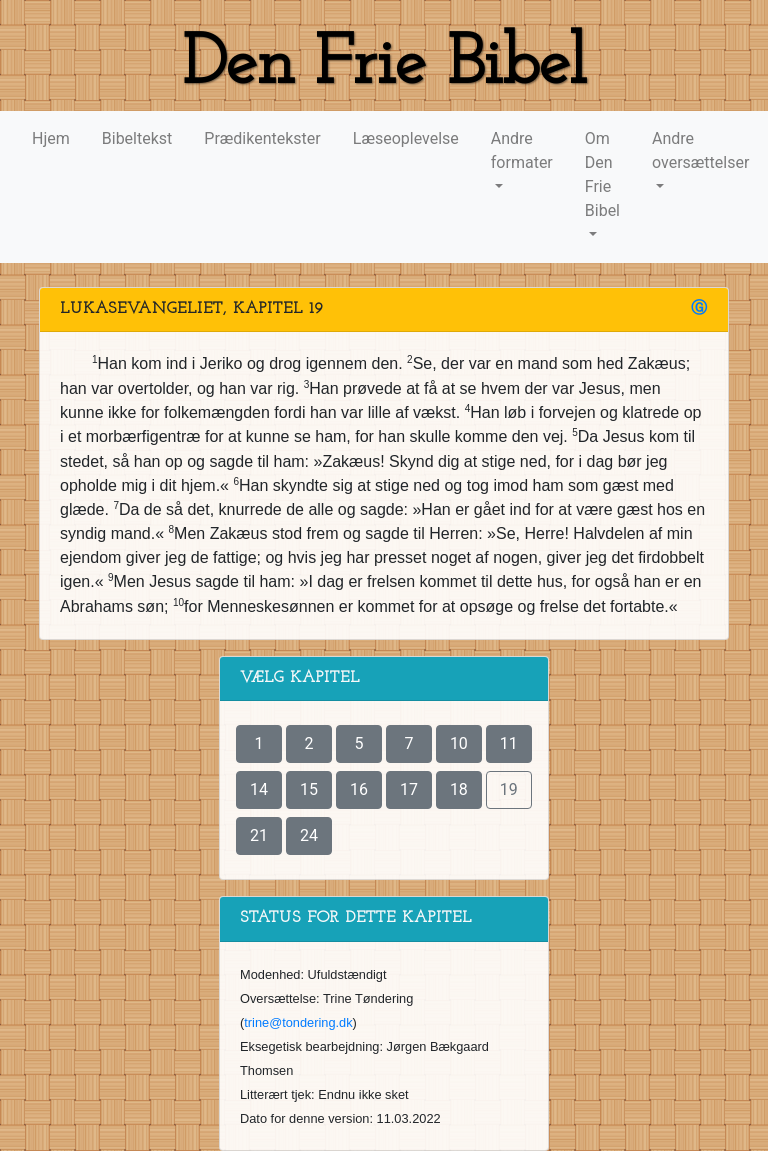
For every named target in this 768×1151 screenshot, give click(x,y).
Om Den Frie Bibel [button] (602, 174)
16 (359, 789)
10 (459, 743)
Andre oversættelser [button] (700, 150)
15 (309, 789)
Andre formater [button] (522, 150)
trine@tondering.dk (298, 1022)
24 (309, 835)
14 (259, 789)
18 (459, 789)
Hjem (51, 138)
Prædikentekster (262, 138)
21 (259, 835)
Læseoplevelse (406, 138)
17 (409, 789)
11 (509, 743)
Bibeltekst (137, 138)
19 (509, 789)
